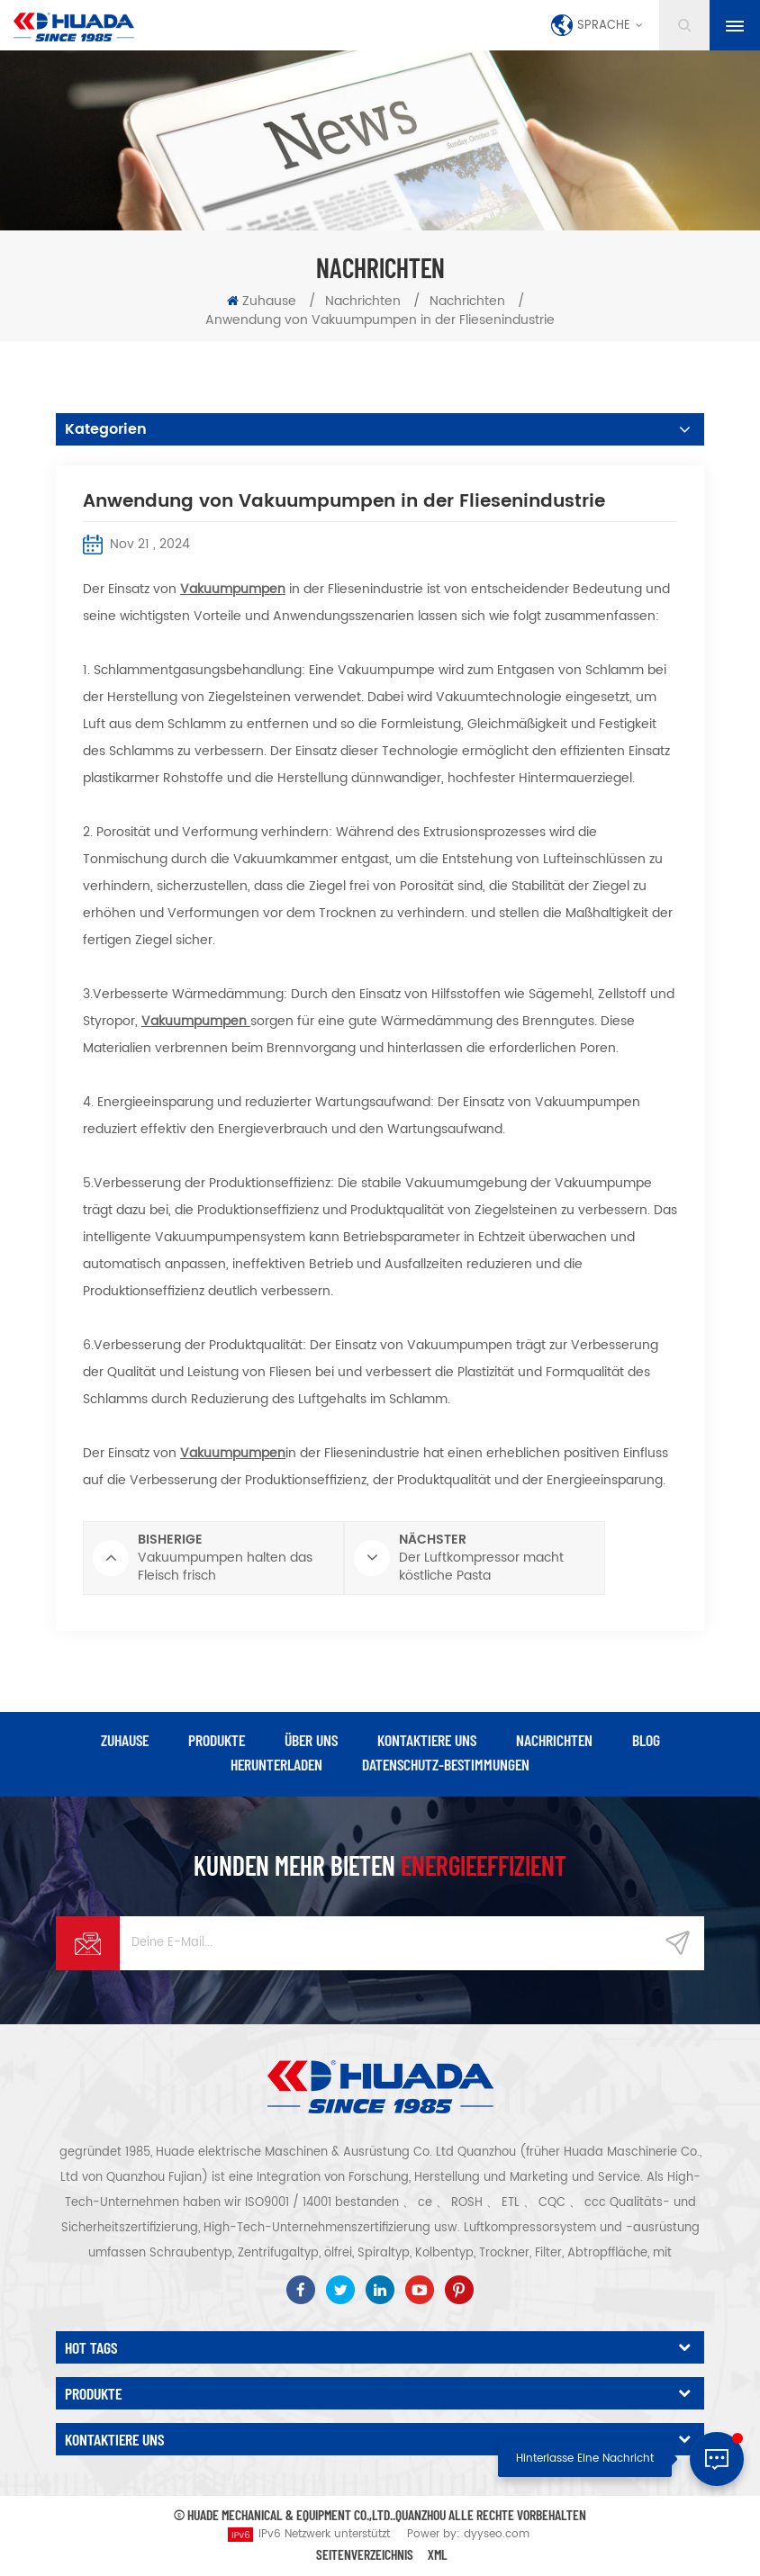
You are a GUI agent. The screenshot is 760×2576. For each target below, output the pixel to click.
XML (438, 2553)
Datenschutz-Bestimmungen (445, 1764)
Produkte (216, 1740)
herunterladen (276, 1764)
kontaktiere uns (426, 1740)
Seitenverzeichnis (364, 2553)
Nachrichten (363, 301)
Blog (646, 1740)
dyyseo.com (496, 2534)
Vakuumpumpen (232, 589)
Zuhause (261, 301)
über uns (311, 1740)
